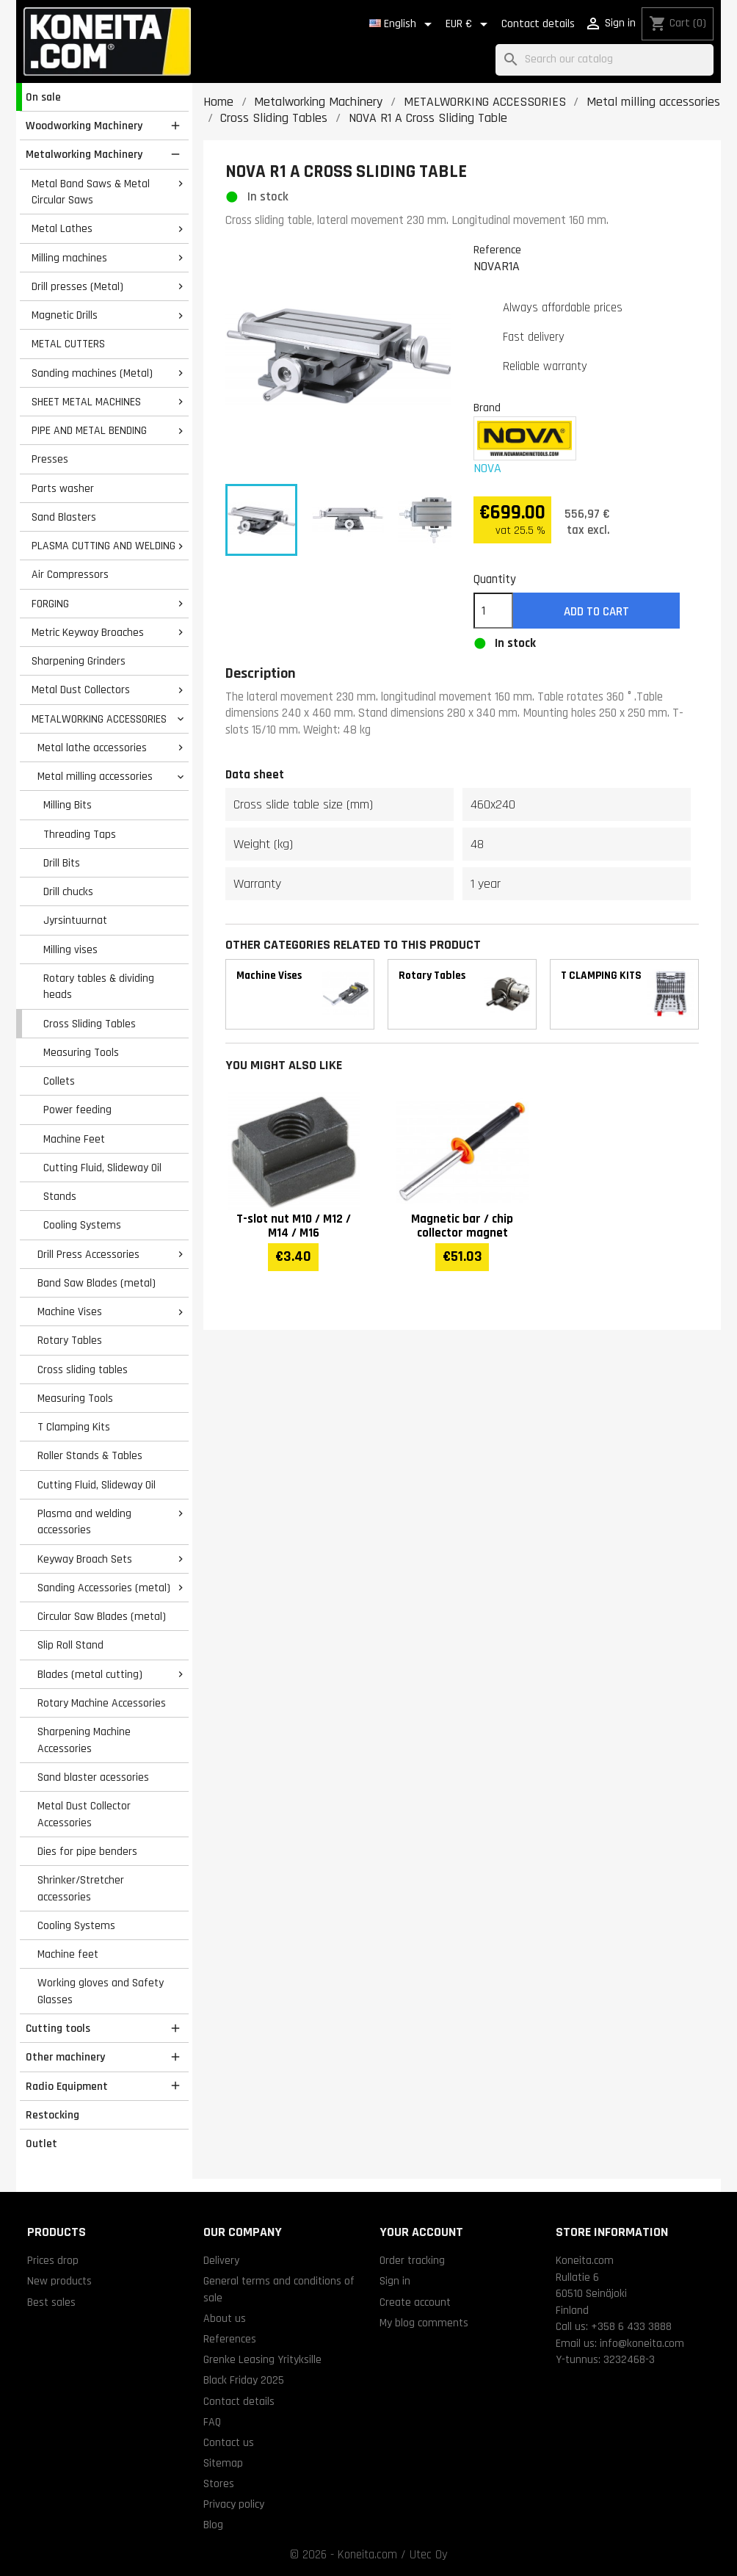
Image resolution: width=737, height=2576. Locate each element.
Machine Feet (74, 1139)
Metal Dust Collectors (81, 689)
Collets (59, 1081)
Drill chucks (68, 891)
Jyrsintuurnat (75, 920)
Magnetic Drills (65, 315)
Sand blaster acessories (93, 1777)
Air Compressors (70, 574)
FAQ (212, 2421)
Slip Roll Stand (70, 1645)
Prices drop (53, 2260)
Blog (213, 2524)
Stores (218, 2483)
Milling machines (69, 257)
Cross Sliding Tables (89, 1023)
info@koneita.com (642, 2343)
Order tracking (412, 2260)
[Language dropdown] (403, 24)
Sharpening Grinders (79, 661)
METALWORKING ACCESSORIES (99, 719)
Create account (415, 2302)
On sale (43, 97)
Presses (50, 459)
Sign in (395, 2280)
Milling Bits (67, 804)
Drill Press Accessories (88, 1254)
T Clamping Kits (73, 1426)
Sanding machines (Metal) (92, 373)
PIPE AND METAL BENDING (89, 430)
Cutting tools (58, 2028)
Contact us (228, 2442)
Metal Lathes (62, 228)
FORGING (50, 603)
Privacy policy (233, 2504)
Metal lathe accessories (92, 747)
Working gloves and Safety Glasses (100, 1991)
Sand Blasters (64, 517)
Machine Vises (69, 1311)
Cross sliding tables (82, 1369)
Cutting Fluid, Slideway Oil (102, 1167)
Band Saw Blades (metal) (96, 1283)
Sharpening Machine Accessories (84, 1740)
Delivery (221, 2260)
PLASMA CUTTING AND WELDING (103, 545)
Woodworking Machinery (84, 125)
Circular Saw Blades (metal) (101, 1616)
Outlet (41, 2143)
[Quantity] (493, 611)
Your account (421, 2232)
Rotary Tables (69, 1340)
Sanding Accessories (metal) (103, 1587)
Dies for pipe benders (87, 1851)
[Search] (604, 60)
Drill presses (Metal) (77, 286)
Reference (497, 249)
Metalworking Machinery (84, 154)
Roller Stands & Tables (89, 1455)
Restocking (52, 2115)
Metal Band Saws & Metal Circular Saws (91, 192)
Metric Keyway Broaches (88, 632)
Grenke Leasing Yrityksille (262, 2359)
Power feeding (77, 1109)
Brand (487, 407)
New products (59, 2280)
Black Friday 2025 (243, 2380)
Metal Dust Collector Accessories (84, 1814)
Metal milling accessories (95, 776)
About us (224, 2318)
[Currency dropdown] (469, 24)
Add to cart (596, 612)
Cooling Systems (82, 1225)
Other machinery (65, 2056)
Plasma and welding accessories (84, 1522)
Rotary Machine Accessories (101, 1703)
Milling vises (70, 949)
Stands (59, 1196)
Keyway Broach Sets (84, 1559)
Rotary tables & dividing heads (98, 986)
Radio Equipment (67, 2086)
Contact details (538, 24)
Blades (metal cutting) (89, 1674)
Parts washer (63, 488)
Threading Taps (79, 834)
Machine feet (67, 1954)
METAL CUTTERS (68, 343)
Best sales (51, 2302)
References (229, 2338)
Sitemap (223, 2463)
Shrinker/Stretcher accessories (80, 1888)
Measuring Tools (81, 1052)
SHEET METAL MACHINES (86, 401)
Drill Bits (61, 862)
